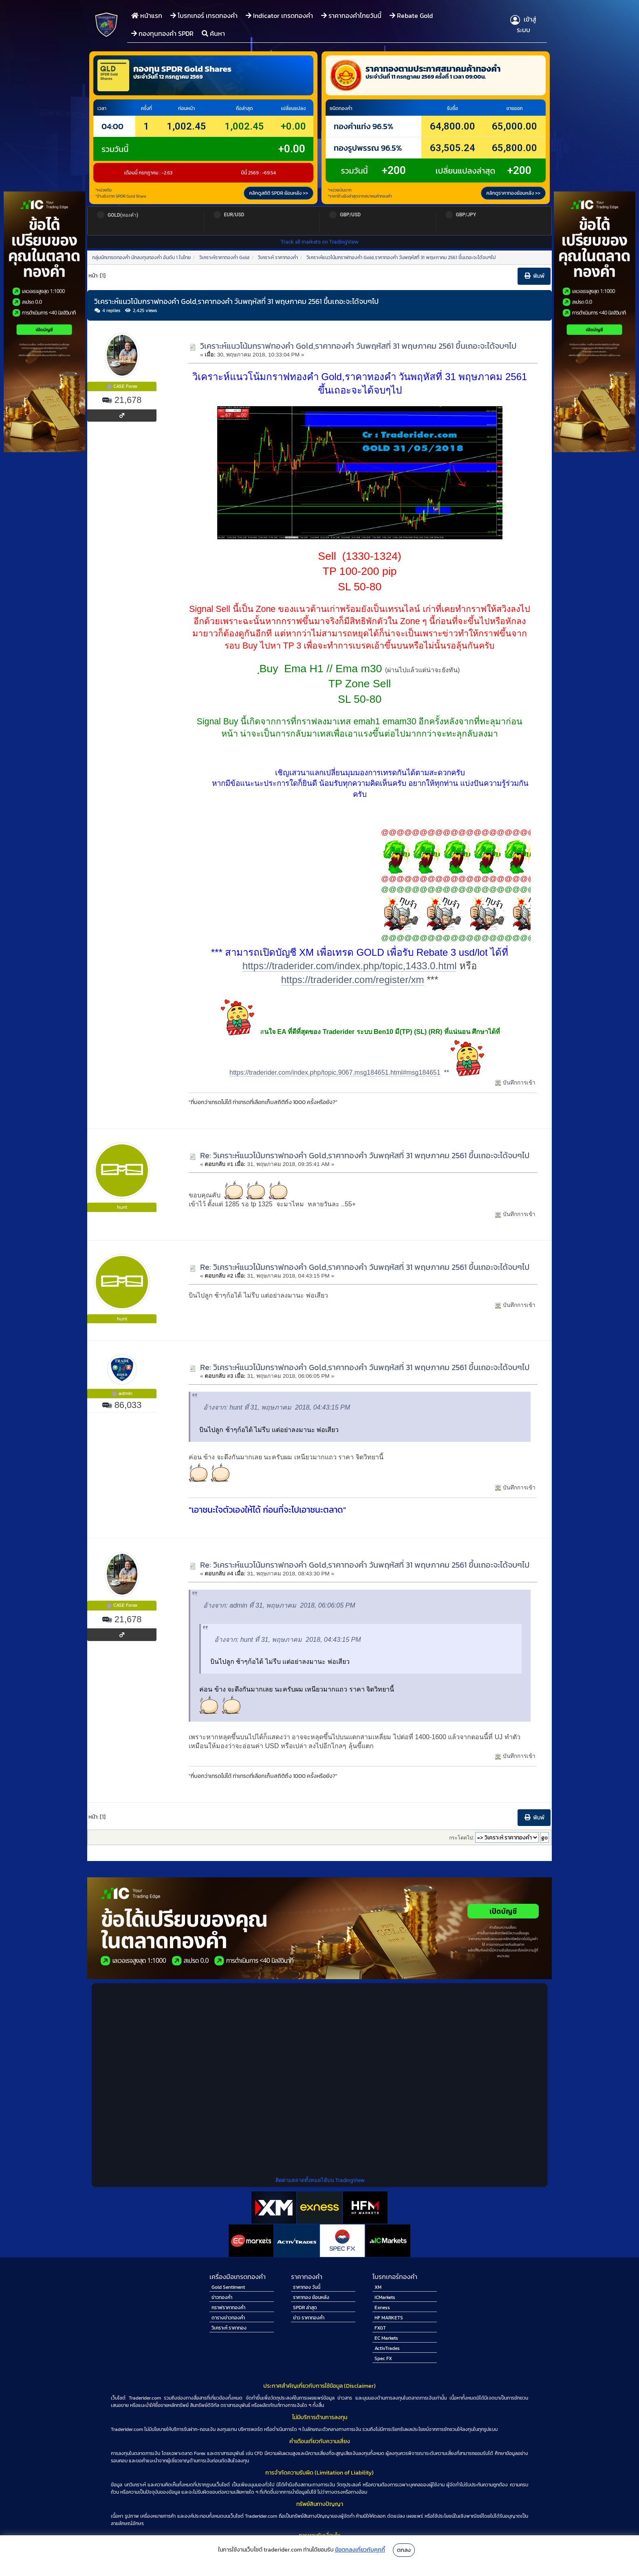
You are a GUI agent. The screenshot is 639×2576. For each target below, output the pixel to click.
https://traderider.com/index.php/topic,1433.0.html (349, 965)
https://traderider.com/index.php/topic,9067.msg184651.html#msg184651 (335, 1072)
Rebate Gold (411, 15)
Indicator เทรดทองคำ (279, 15)
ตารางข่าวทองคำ (228, 2317)
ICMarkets (385, 2297)
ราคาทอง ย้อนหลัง (311, 2297)
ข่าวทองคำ (222, 2297)
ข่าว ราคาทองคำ (308, 2317)
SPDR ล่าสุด (305, 2307)
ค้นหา (213, 33)
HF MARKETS (389, 2317)
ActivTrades (387, 2348)
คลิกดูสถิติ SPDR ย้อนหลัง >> (278, 193)
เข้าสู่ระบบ (523, 24)
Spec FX (383, 2358)
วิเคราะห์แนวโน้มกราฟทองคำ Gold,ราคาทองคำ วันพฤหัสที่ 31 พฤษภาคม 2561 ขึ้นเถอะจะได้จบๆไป (358, 346)
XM (378, 2287)
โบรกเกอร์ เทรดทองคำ (204, 15)
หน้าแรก (146, 15)
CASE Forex (125, 386)
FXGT (380, 2328)
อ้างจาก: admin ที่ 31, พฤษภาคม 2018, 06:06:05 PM (279, 1605)
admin (125, 1393)
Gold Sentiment (228, 2287)
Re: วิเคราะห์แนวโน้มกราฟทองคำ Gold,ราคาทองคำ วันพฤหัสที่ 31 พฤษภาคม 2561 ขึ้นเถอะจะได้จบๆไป (364, 1155)
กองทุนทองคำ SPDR (162, 33)
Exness (382, 2307)
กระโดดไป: (461, 1838)
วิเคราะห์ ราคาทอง (229, 2328)
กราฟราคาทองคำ (228, 2307)
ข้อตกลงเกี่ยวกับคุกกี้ (360, 2549)
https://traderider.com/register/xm (352, 979)
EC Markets (386, 2338)
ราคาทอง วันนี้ (306, 2287)
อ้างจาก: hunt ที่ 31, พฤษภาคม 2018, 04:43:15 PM (276, 1407)
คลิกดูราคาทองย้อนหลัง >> (513, 193)
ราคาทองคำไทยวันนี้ (351, 15)
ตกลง (404, 2550)
